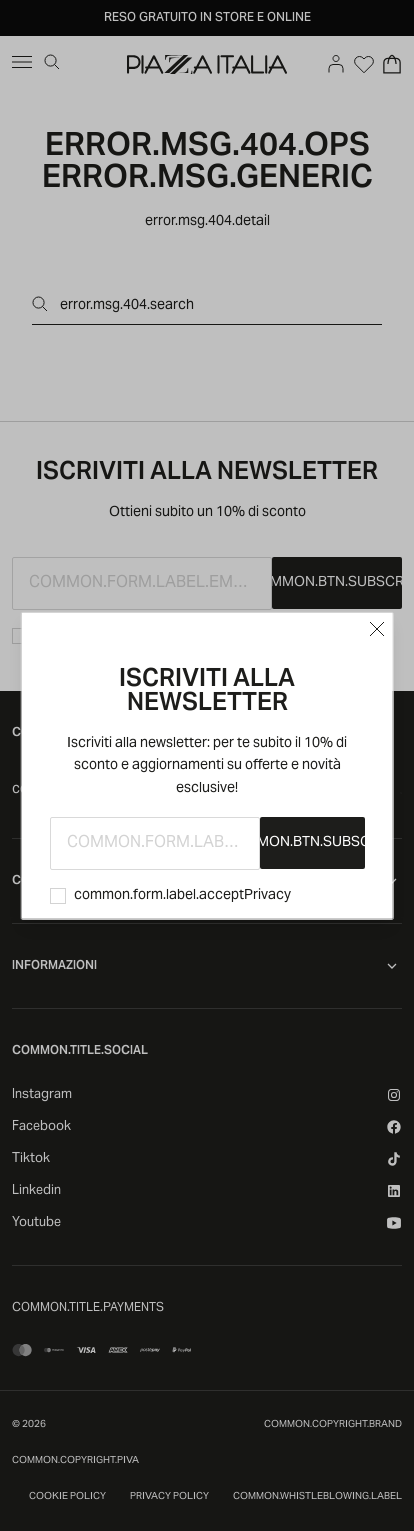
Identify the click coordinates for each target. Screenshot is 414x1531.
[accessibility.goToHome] (207, 64)
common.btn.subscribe (311, 843)
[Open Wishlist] (364, 64)
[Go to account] (336, 64)
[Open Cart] (392, 64)
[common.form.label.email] (155, 843)
